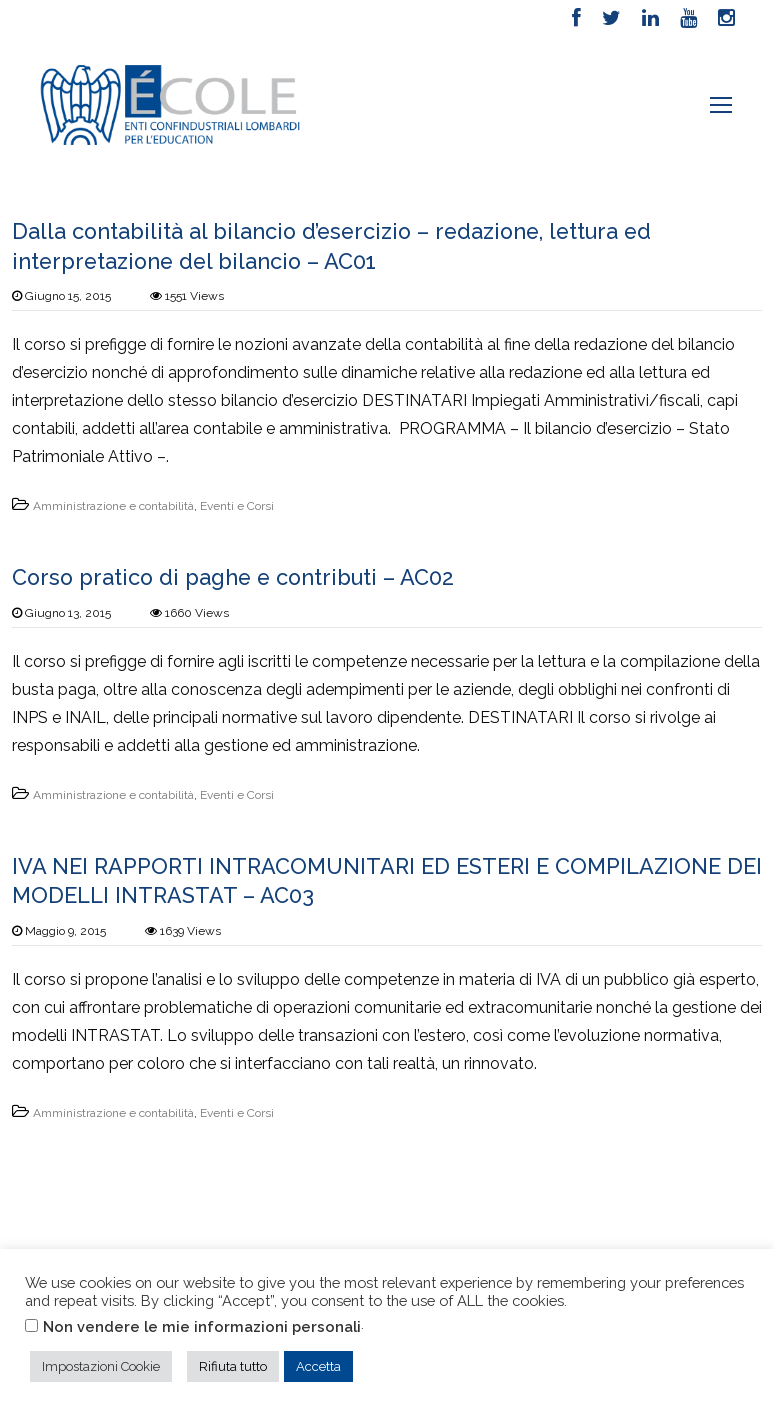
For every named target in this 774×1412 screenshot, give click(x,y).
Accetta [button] (318, 1366)
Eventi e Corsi (237, 507)
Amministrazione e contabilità (113, 507)
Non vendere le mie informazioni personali (202, 1326)
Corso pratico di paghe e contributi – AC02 (236, 579)
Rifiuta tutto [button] (233, 1366)
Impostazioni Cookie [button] (101, 1366)
